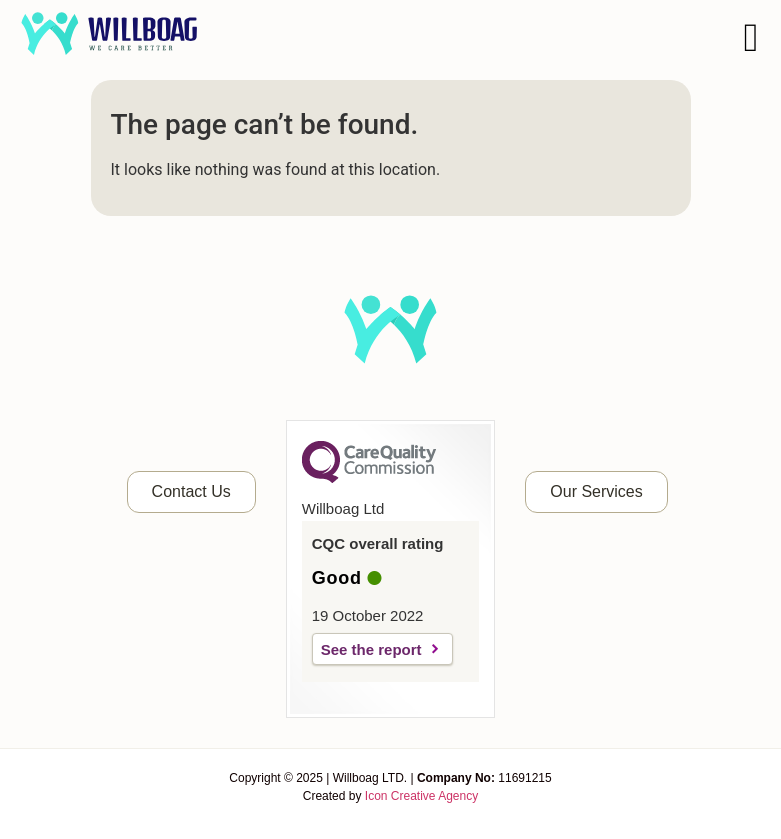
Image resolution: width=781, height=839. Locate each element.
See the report (371, 649)
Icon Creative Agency (421, 796)
